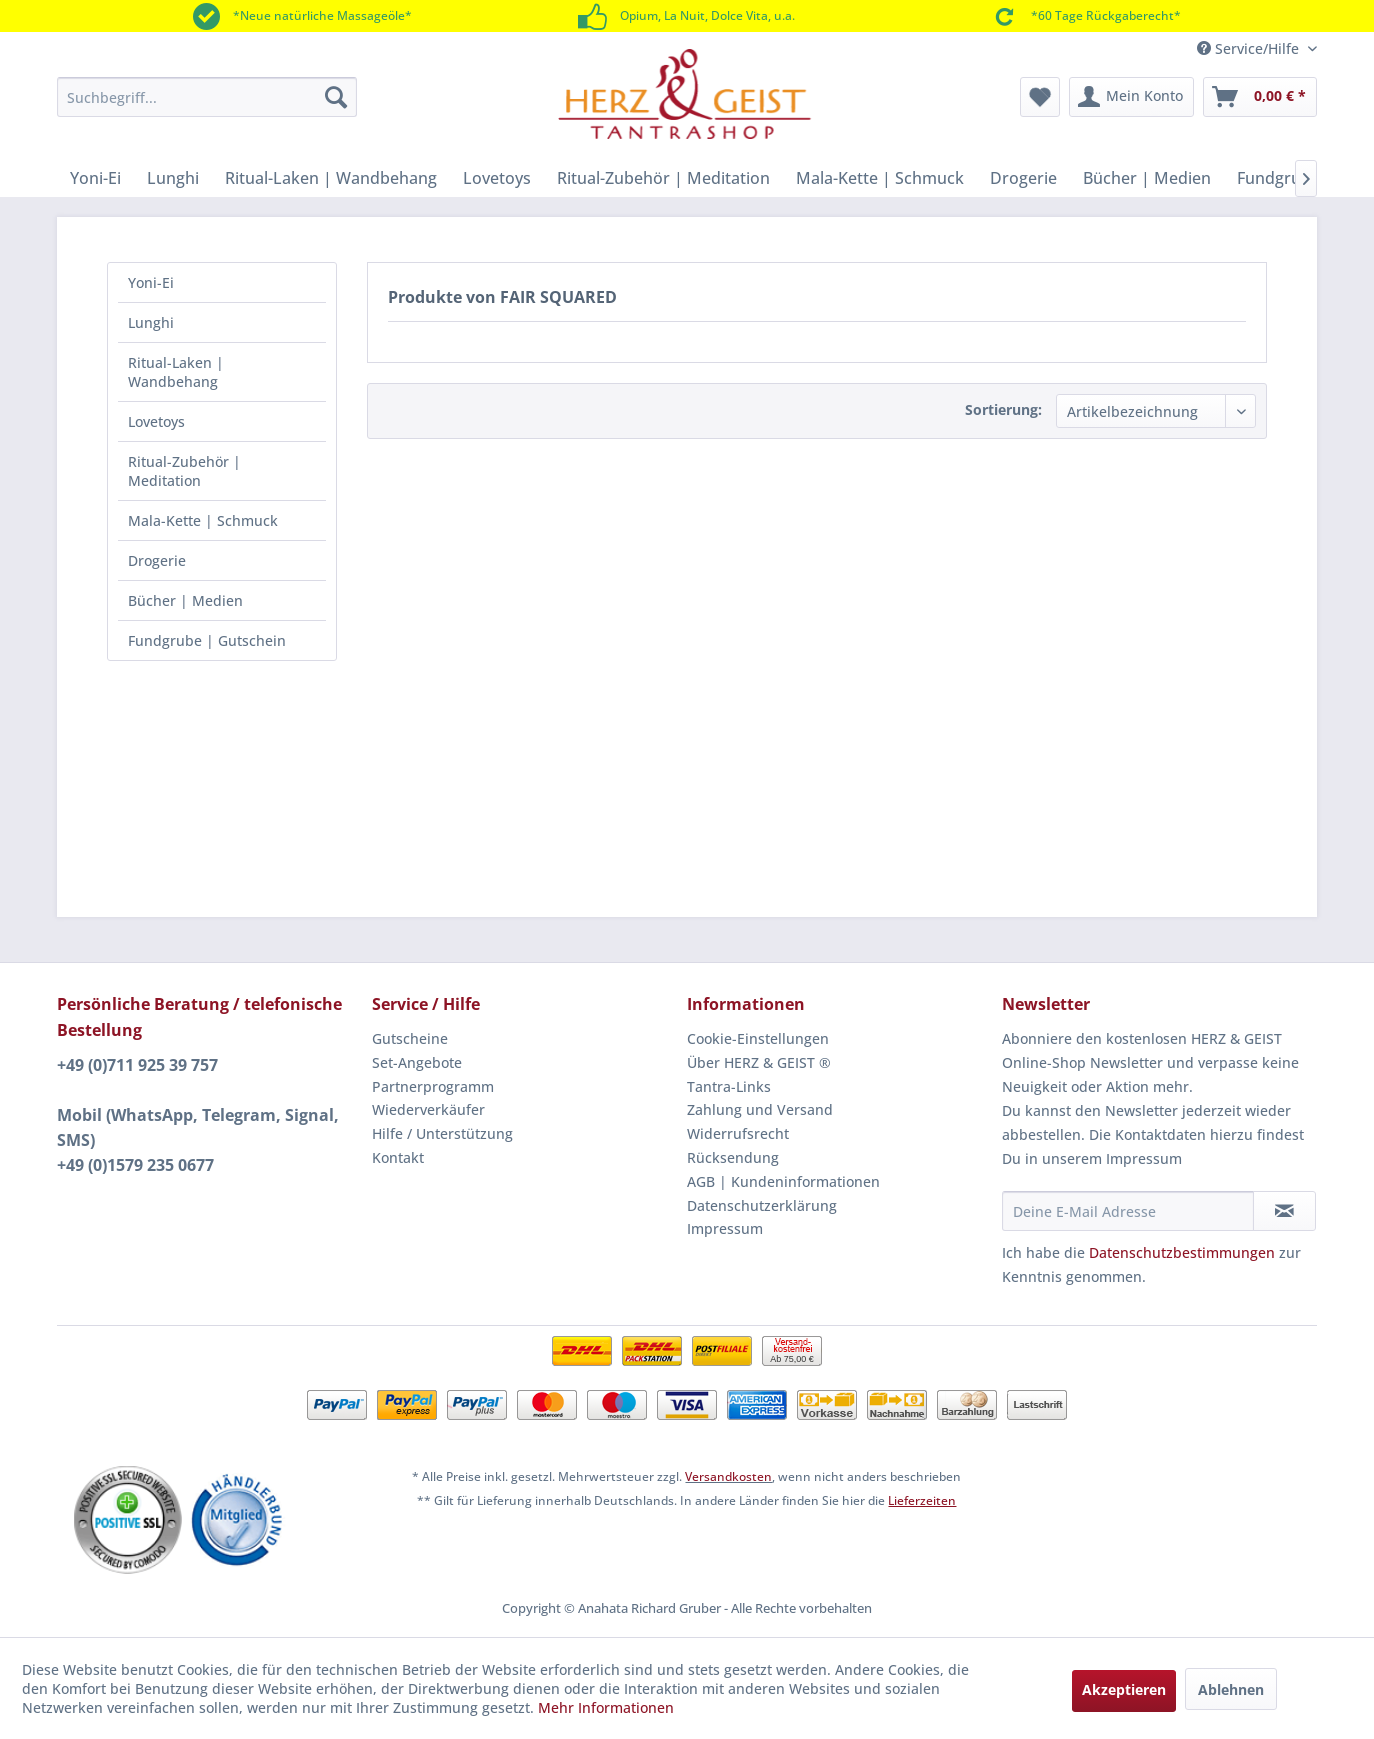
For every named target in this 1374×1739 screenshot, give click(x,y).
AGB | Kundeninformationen (783, 1181)
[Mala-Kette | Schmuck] (880, 178)
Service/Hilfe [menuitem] (1250, 48)
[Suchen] (336, 97)
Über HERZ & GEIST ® (759, 1062)
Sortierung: (1003, 409)
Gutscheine (410, 1038)
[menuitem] (207, 97)
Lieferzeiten (922, 1500)
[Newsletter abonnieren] (1284, 1211)
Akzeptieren (1124, 1689)
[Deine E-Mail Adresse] (1128, 1211)
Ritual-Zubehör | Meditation (184, 471)
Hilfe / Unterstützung (442, 1133)
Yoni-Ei (151, 282)
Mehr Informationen (606, 1707)
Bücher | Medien (185, 600)
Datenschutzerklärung (762, 1205)
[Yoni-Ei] (95, 178)
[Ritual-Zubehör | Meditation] (663, 178)
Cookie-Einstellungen (758, 1038)
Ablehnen (1231, 1689)
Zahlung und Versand (760, 1109)
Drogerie (157, 560)
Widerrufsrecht (738, 1133)
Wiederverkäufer (428, 1109)
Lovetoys (156, 421)
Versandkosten (728, 1476)
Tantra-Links (729, 1086)
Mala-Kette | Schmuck (203, 520)
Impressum (725, 1228)
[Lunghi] (173, 178)
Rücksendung (733, 1157)
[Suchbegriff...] (207, 97)
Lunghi (151, 322)
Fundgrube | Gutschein (207, 640)
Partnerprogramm (433, 1086)
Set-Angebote (417, 1062)
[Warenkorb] (1260, 97)
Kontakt (398, 1157)
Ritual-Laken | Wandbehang (176, 372)
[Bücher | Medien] (1147, 178)
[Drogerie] (1023, 178)
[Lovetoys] (497, 178)
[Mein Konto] (1131, 97)
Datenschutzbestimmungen (1182, 1252)
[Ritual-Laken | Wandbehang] (331, 178)
